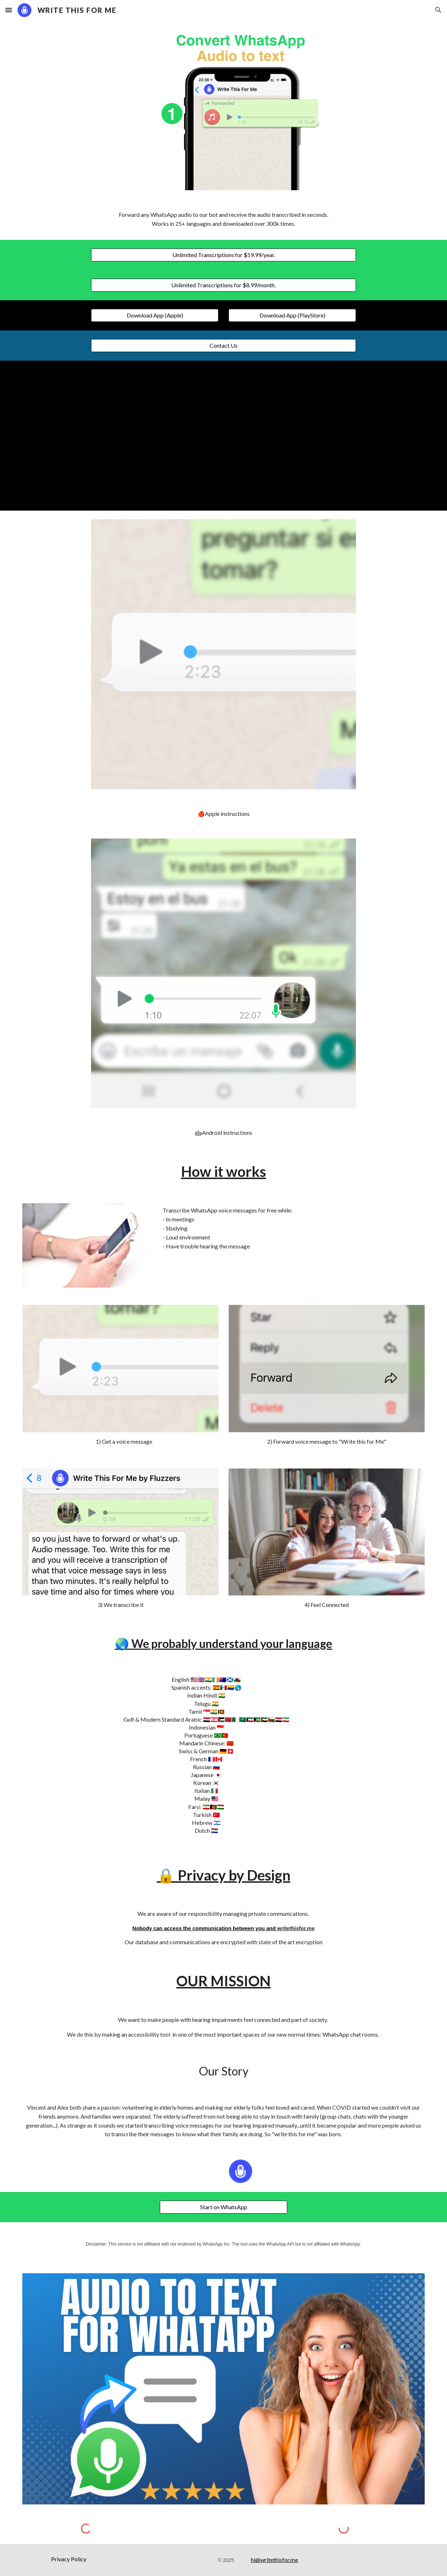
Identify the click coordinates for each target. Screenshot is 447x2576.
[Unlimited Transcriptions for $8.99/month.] (223, 285)
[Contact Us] (223, 345)
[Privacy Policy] (68, 2559)
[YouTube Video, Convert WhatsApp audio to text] (223, 435)
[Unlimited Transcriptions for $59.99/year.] (223, 255)
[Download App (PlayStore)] (292, 315)
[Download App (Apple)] (154, 315)
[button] (8, 10)
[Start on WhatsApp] (223, 2207)
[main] (223, 219)
